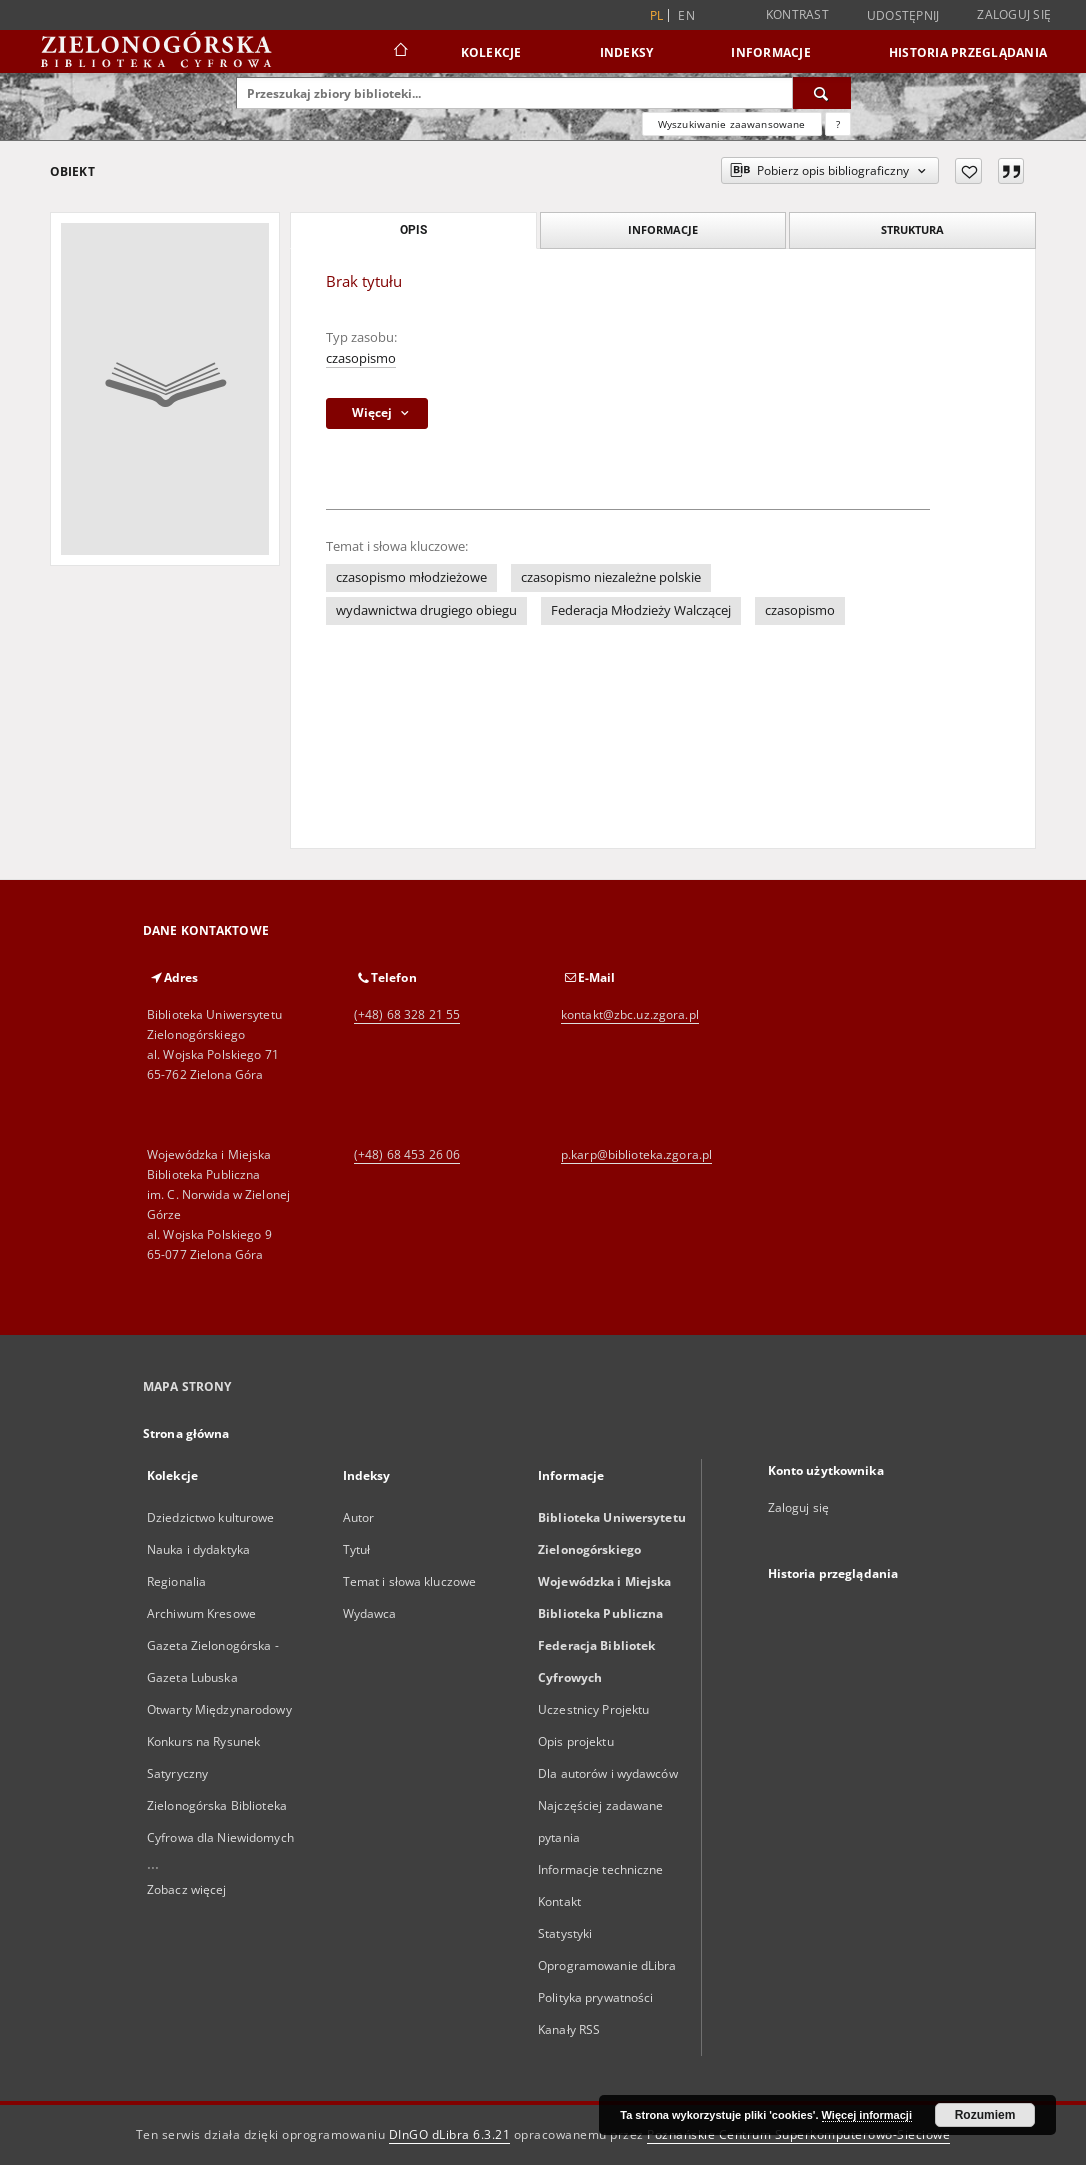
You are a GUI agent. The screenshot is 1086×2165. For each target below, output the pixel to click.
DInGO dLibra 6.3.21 (450, 2134)
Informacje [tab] (663, 229)
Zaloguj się (1014, 14)
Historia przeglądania (968, 52)
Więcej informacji (867, 2115)
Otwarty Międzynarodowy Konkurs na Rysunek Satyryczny (219, 1741)
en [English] (686, 15)
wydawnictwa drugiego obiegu (426, 610)
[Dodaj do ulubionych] (968, 171)
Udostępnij (903, 16)
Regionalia (176, 1581)
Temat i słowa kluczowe (410, 1581)
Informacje (771, 52)
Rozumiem (985, 2115)
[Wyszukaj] (822, 93)
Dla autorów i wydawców (608, 1773)
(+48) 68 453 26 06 (407, 1154)
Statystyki (565, 1933)
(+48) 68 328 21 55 (407, 1014)
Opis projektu (576, 1741)
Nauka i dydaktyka (198, 1549)
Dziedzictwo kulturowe (211, 1517)
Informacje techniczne (601, 1869)
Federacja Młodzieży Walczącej (641, 610)
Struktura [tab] (912, 229)
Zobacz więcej (187, 1889)
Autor (359, 1517)
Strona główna (186, 1433)
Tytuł (357, 1549)
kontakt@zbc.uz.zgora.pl (630, 1014)
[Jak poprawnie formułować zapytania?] (838, 124)
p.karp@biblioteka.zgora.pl (636, 1154)
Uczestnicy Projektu (593, 1709)
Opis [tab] (413, 230)
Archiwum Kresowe (201, 1613)
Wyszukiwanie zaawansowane (732, 124)
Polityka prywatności (595, 1997)
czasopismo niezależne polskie (611, 577)
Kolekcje (491, 52)
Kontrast (797, 14)
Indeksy (627, 52)
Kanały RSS (569, 2029)
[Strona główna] (399, 52)
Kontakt (559, 1901)
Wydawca (370, 1613)
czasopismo (361, 358)
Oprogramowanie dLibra (607, 1965)
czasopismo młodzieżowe (411, 577)
